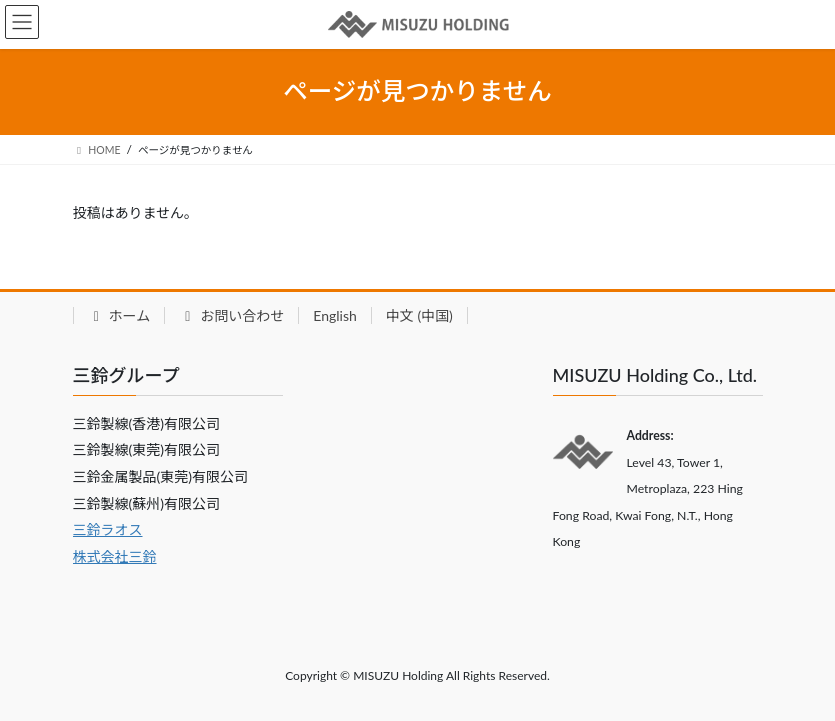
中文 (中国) (419, 315)
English (335, 315)
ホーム (119, 315)
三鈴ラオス (108, 529)
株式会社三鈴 (115, 556)
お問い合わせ (231, 315)
